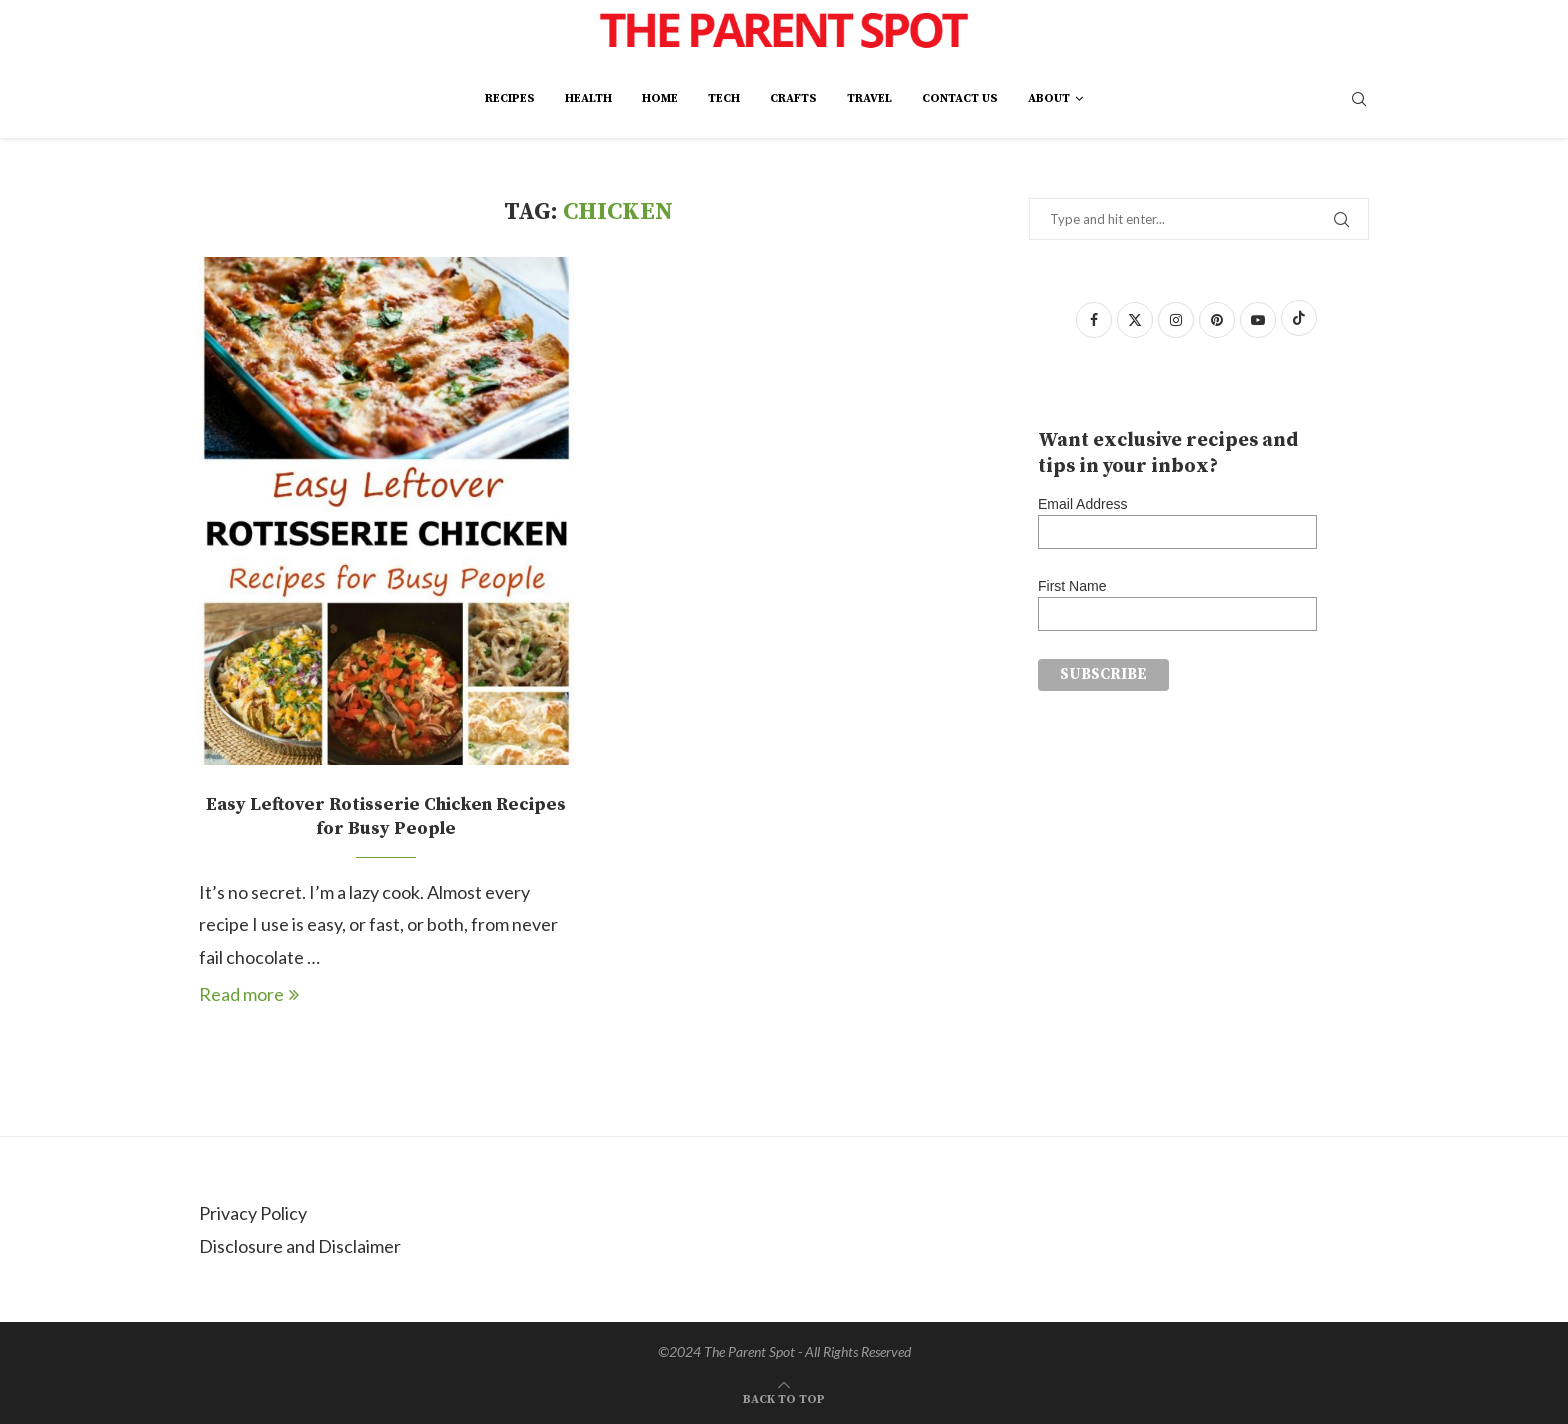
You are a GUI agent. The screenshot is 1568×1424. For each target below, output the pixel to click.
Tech (724, 98)
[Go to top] (784, 1396)
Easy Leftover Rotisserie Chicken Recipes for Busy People (386, 816)
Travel (869, 98)
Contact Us (960, 98)
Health (588, 98)
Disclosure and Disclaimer (300, 1246)
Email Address (1082, 504)
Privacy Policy (253, 1213)
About (1049, 98)
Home (660, 98)
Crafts (793, 98)
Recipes (510, 98)
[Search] (1359, 100)
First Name (1072, 586)
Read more (249, 994)
